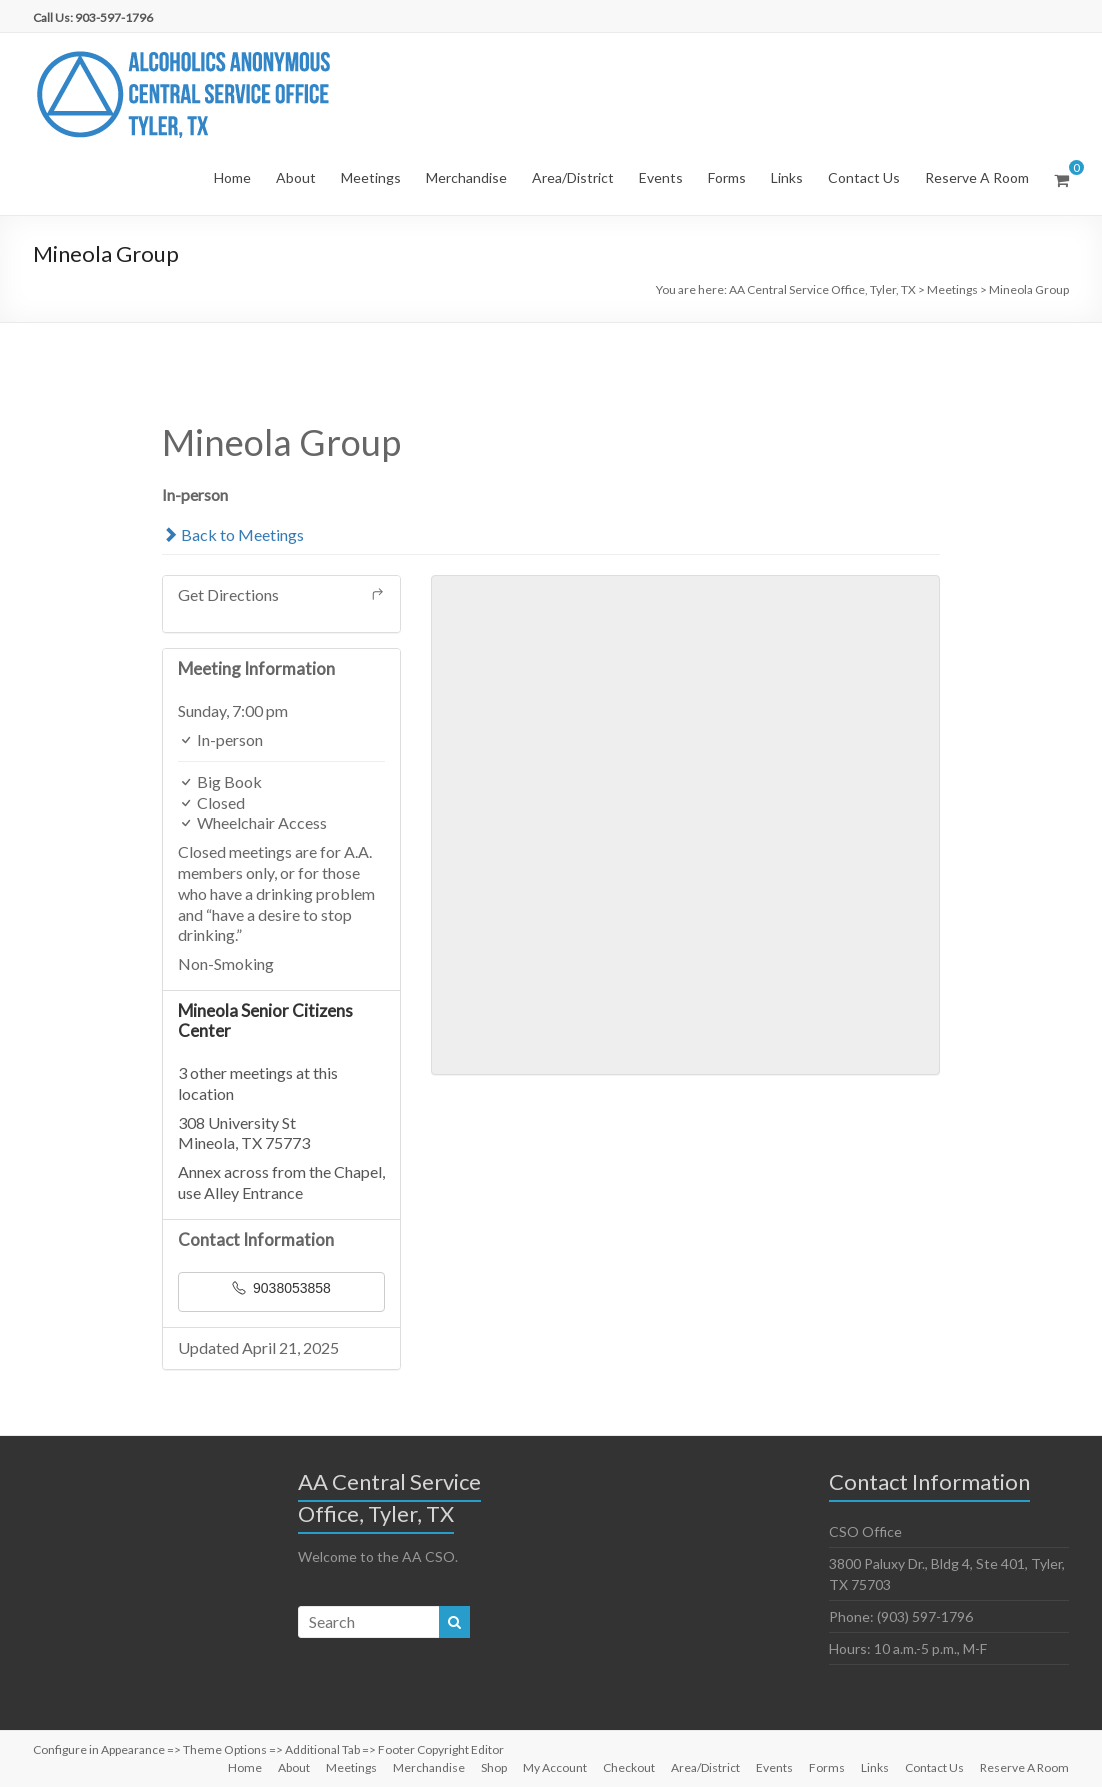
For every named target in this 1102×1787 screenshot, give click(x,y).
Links (787, 177)
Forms (727, 177)
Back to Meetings (233, 534)
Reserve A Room (977, 177)
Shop (494, 1767)
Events (661, 177)
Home (232, 177)
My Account (555, 1767)
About (296, 177)
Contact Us (864, 177)
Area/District (573, 177)
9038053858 (281, 1288)
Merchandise (466, 177)
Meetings (371, 177)
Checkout (629, 1767)
